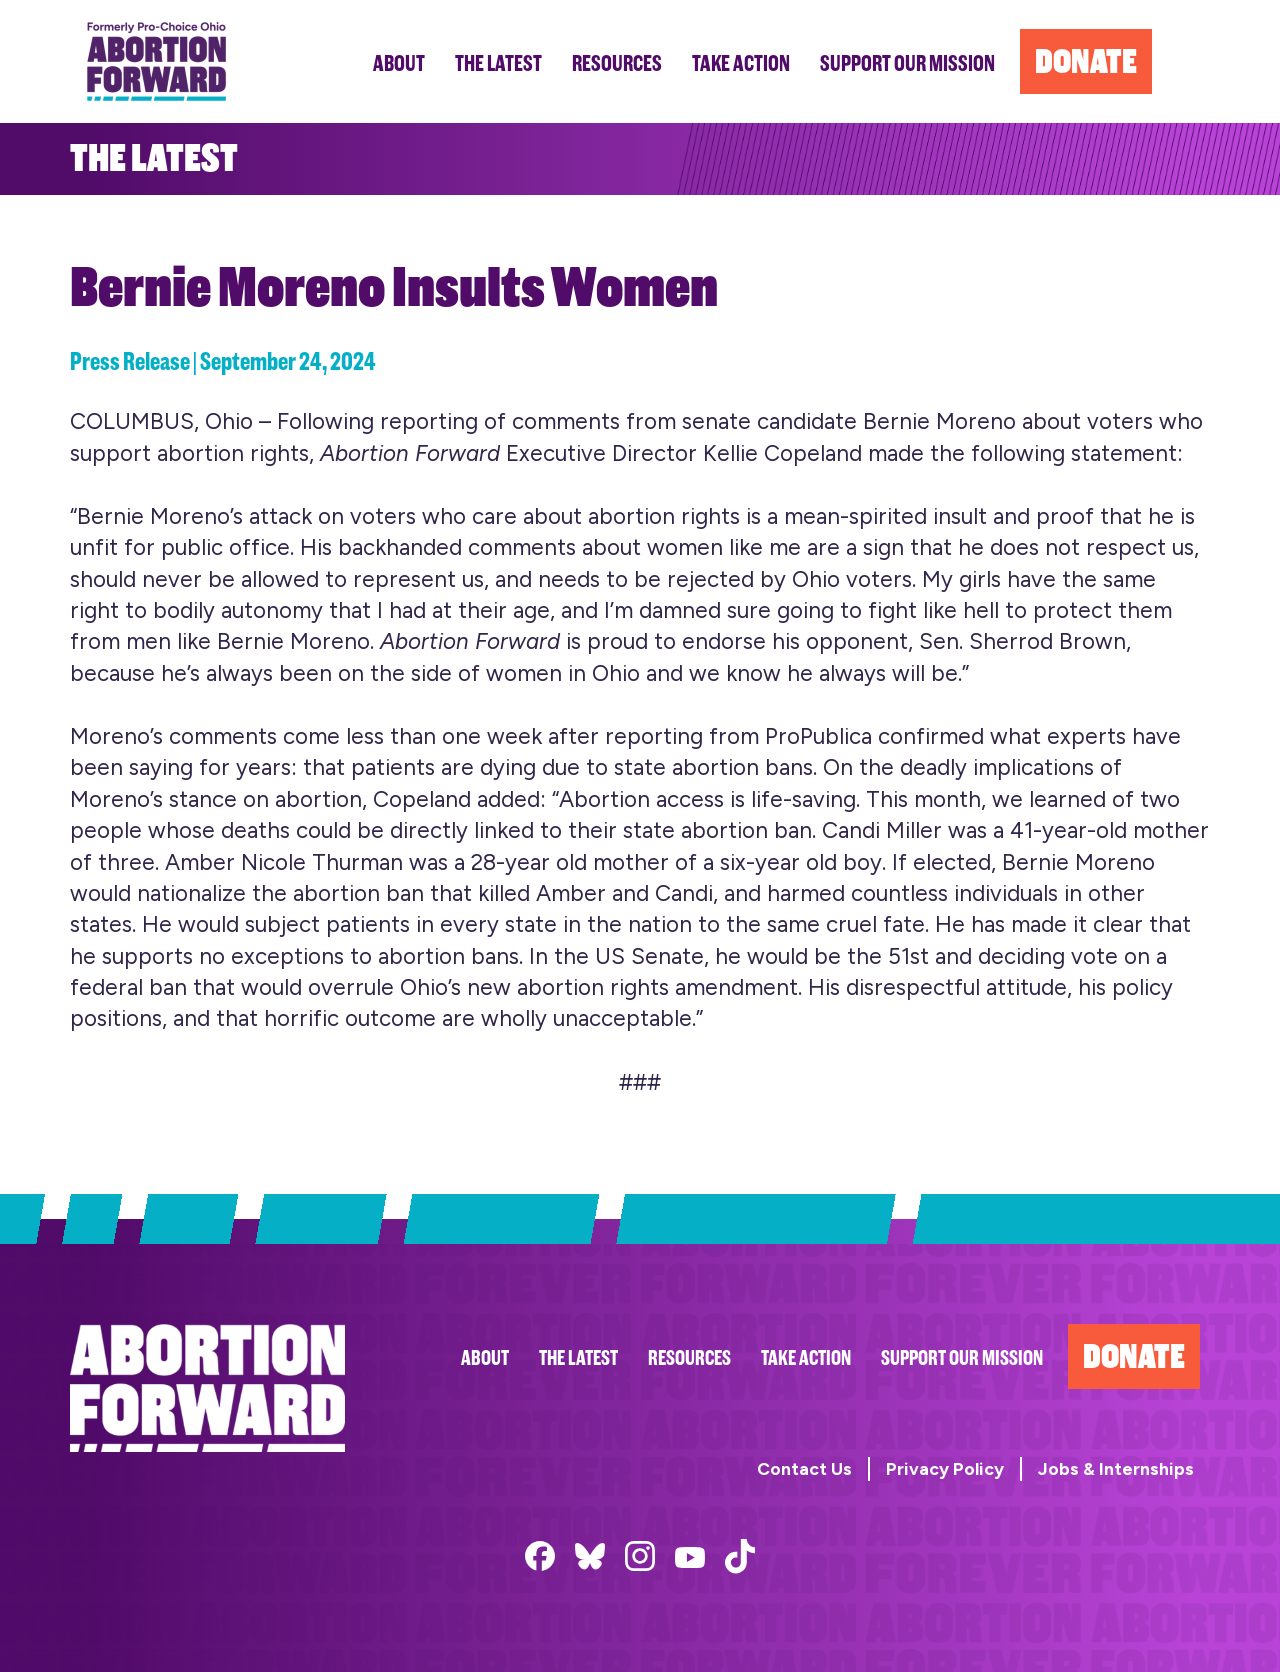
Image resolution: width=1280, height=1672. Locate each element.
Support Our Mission (962, 1358)
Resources (689, 1358)
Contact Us (804, 1468)
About (485, 1358)
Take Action (806, 1358)
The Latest (578, 1358)
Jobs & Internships (1116, 1468)
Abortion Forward (156, 61)
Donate (1134, 1356)
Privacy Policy (945, 1468)
